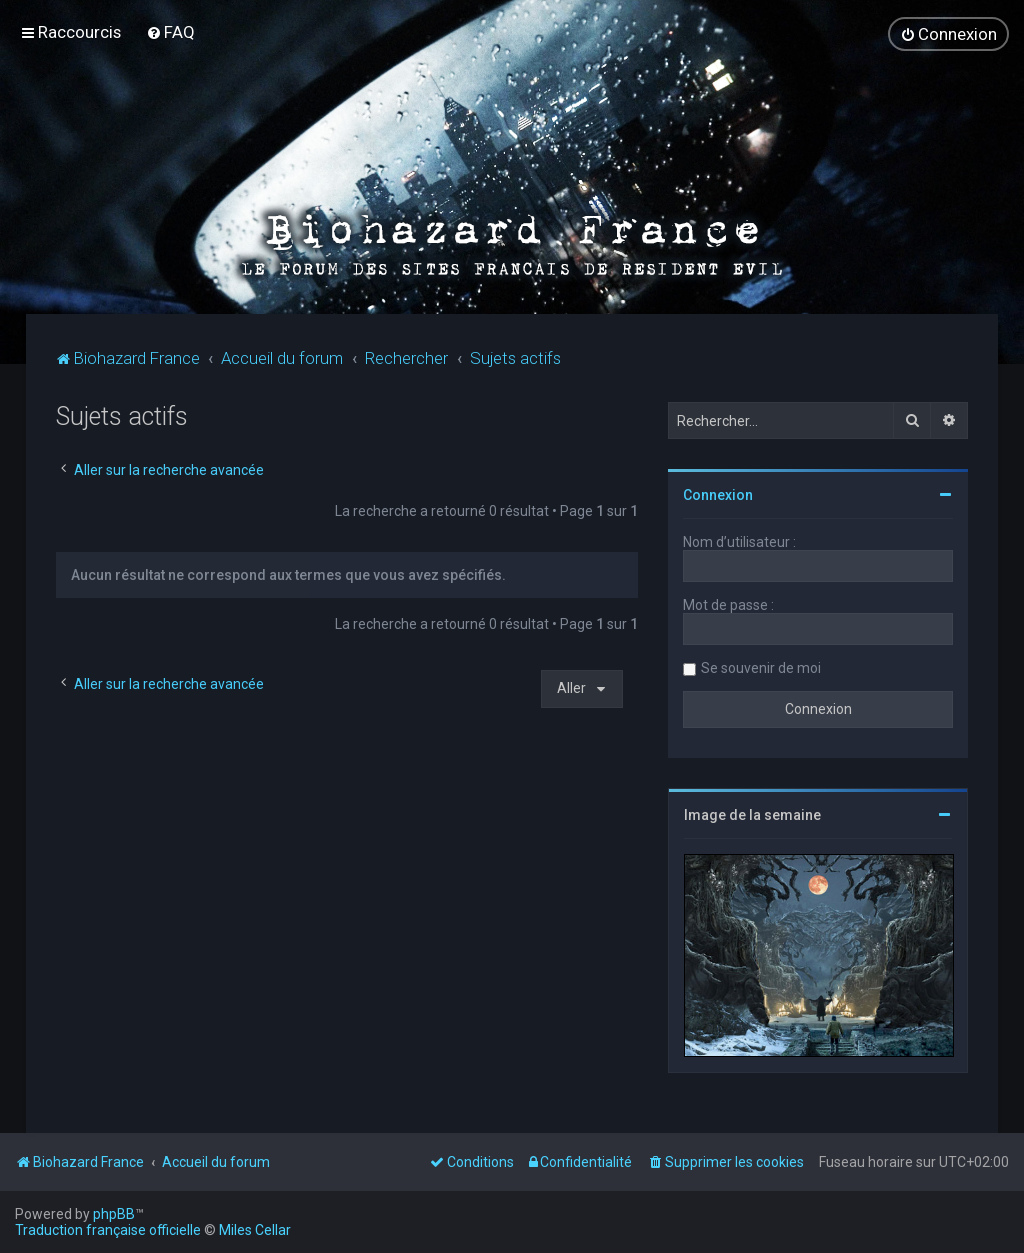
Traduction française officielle (108, 1230)
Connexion (718, 494)
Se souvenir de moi (761, 667)
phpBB (114, 1214)
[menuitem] (170, 32)
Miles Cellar (255, 1230)
